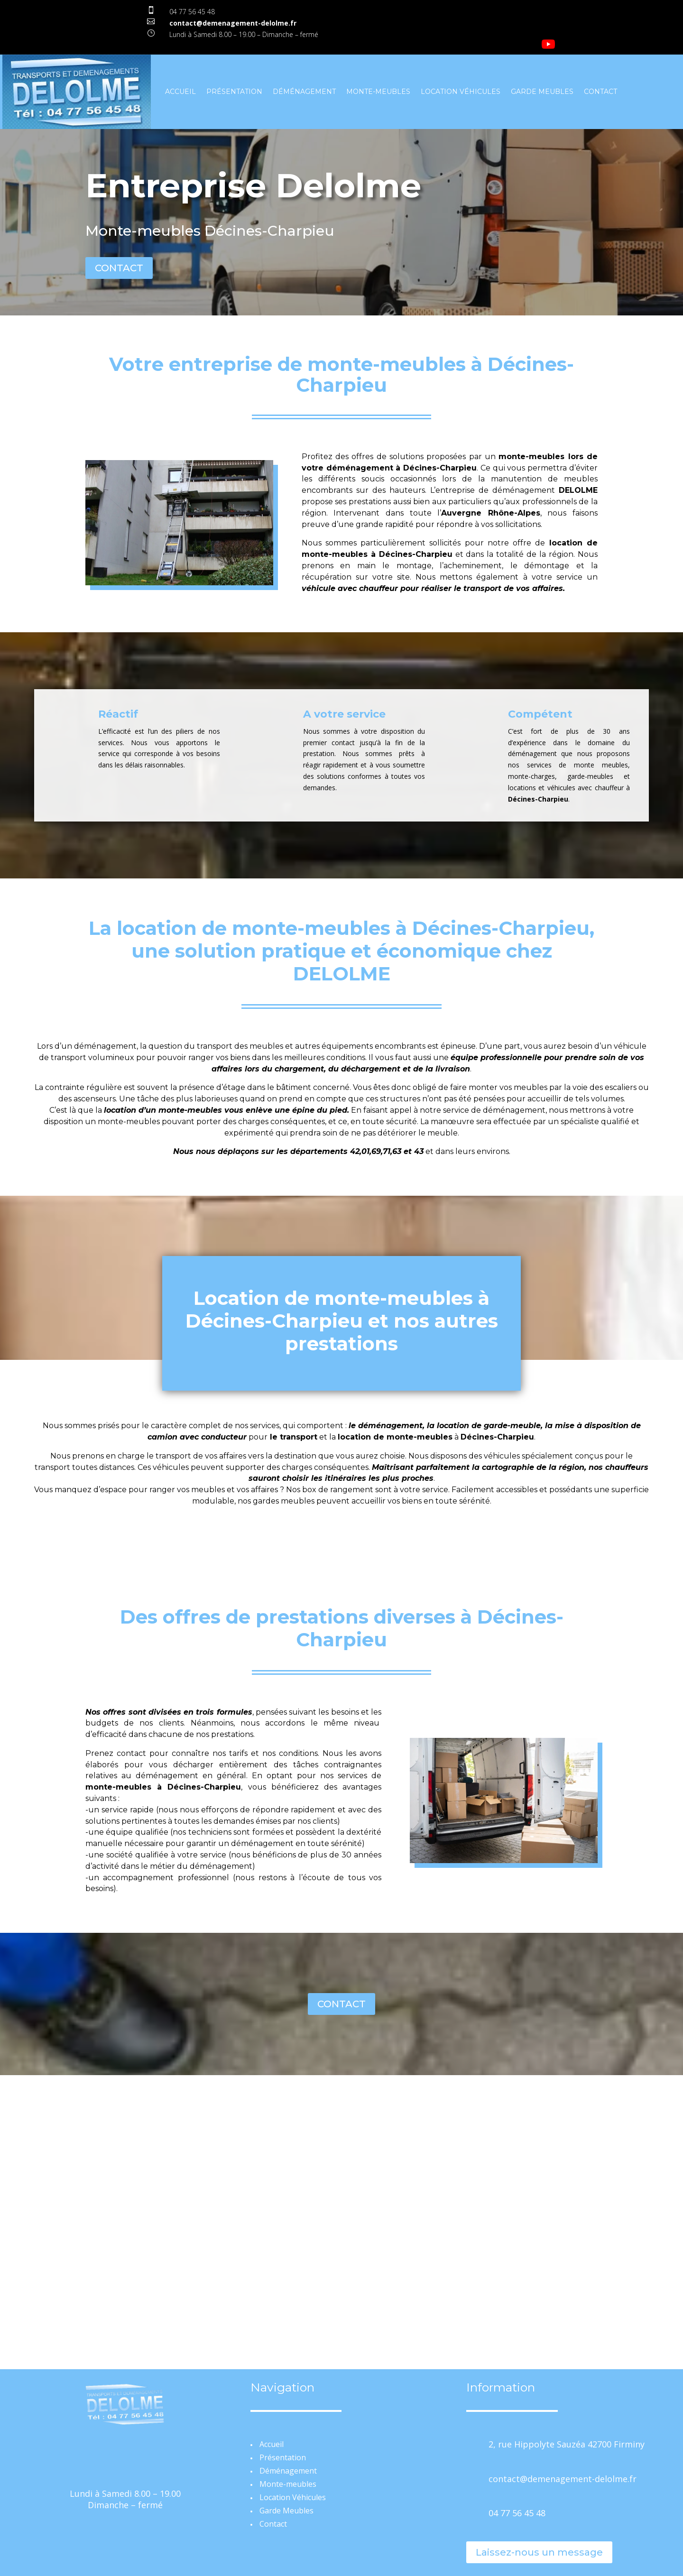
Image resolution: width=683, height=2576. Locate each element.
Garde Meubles (542, 91)
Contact (600, 91)
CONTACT (119, 268)
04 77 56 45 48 (192, 11)
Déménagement (304, 91)
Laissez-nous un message (539, 2552)
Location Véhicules (460, 91)
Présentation (234, 91)
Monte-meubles (378, 91)
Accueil (180, 91)
